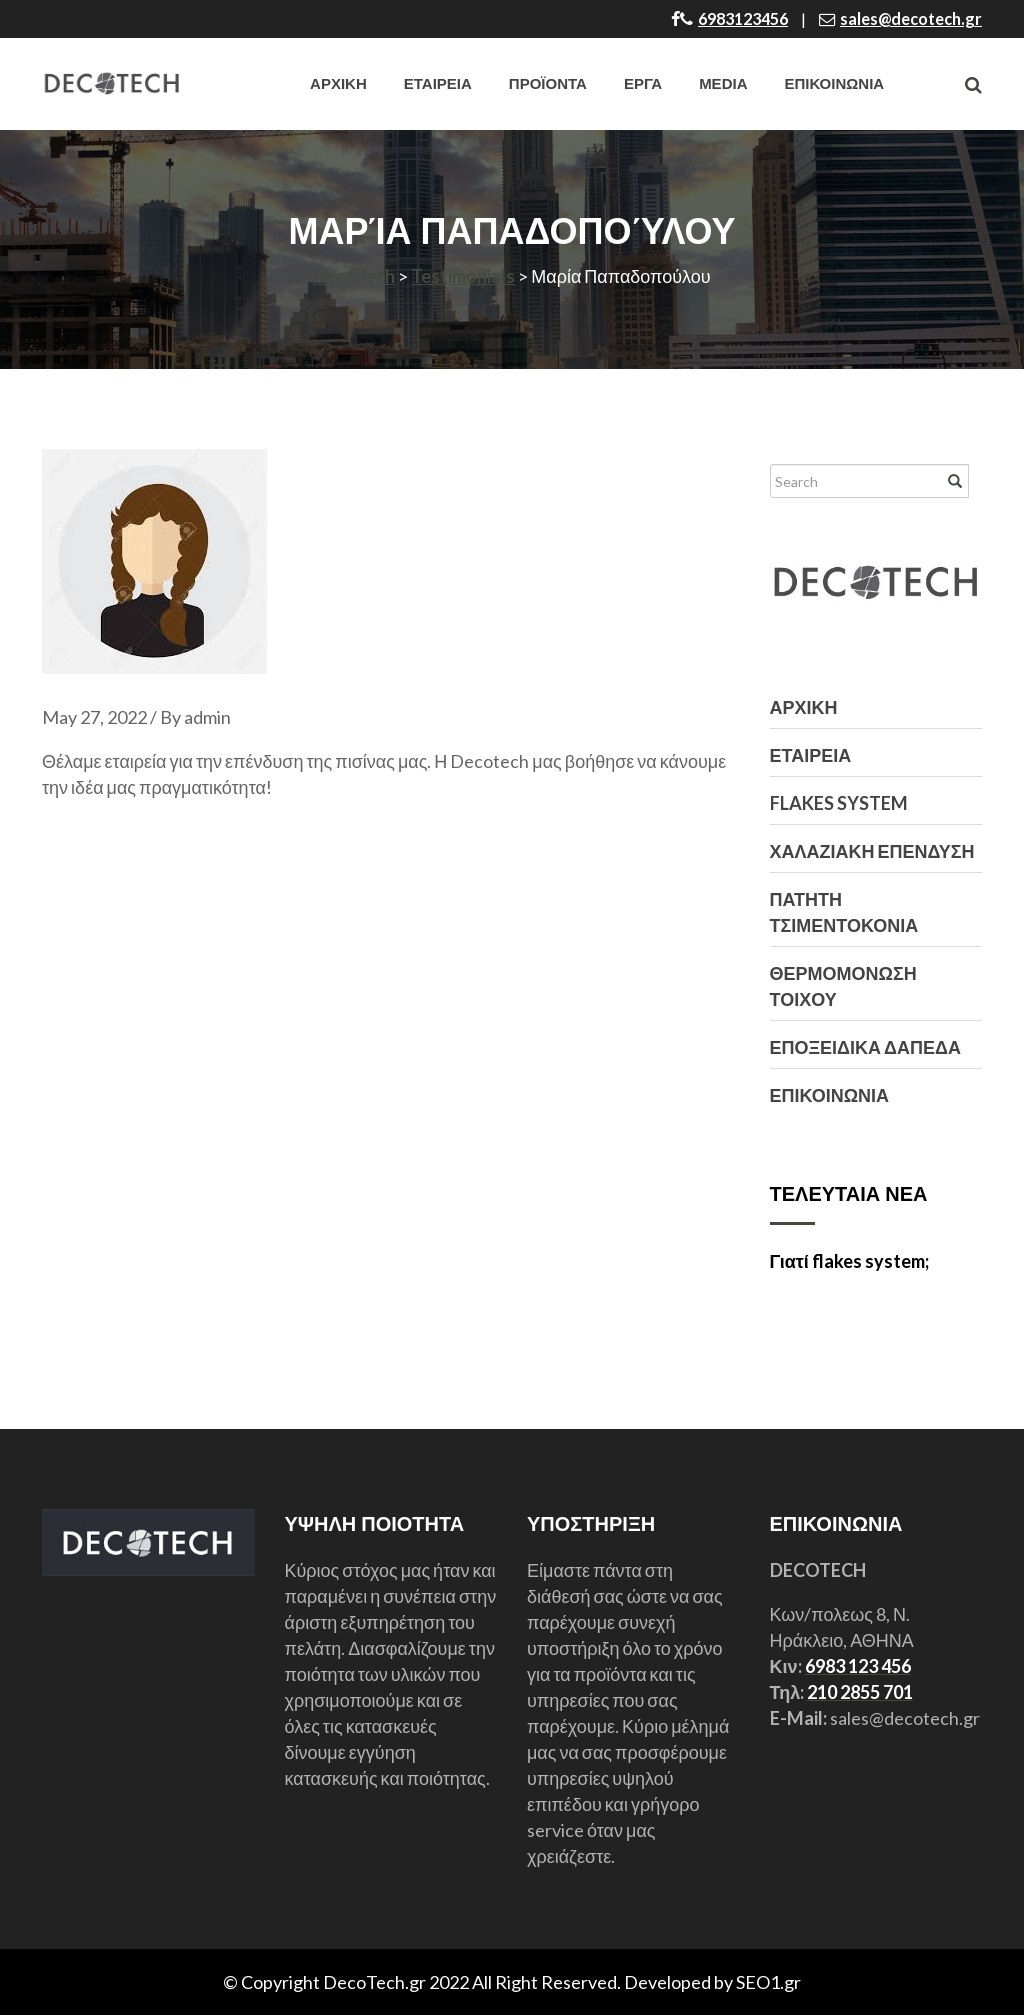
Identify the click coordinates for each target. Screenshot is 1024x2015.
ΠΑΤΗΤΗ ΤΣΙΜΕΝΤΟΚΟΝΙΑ (844, 912)
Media (723, 83)
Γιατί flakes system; (849, 1261)
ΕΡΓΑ (643, 83)
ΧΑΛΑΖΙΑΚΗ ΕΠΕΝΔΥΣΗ (872, 851)
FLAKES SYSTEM (839, 803)
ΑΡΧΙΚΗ (338, 83)
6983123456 (743, 18)
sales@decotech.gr (911, 18)
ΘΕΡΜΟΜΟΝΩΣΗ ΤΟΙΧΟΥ (843, 986)
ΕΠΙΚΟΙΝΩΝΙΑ (834, 83)
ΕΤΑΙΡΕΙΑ (438, 83)
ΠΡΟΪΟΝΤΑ (548, 83)
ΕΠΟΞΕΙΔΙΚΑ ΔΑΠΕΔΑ (865, 1047)
